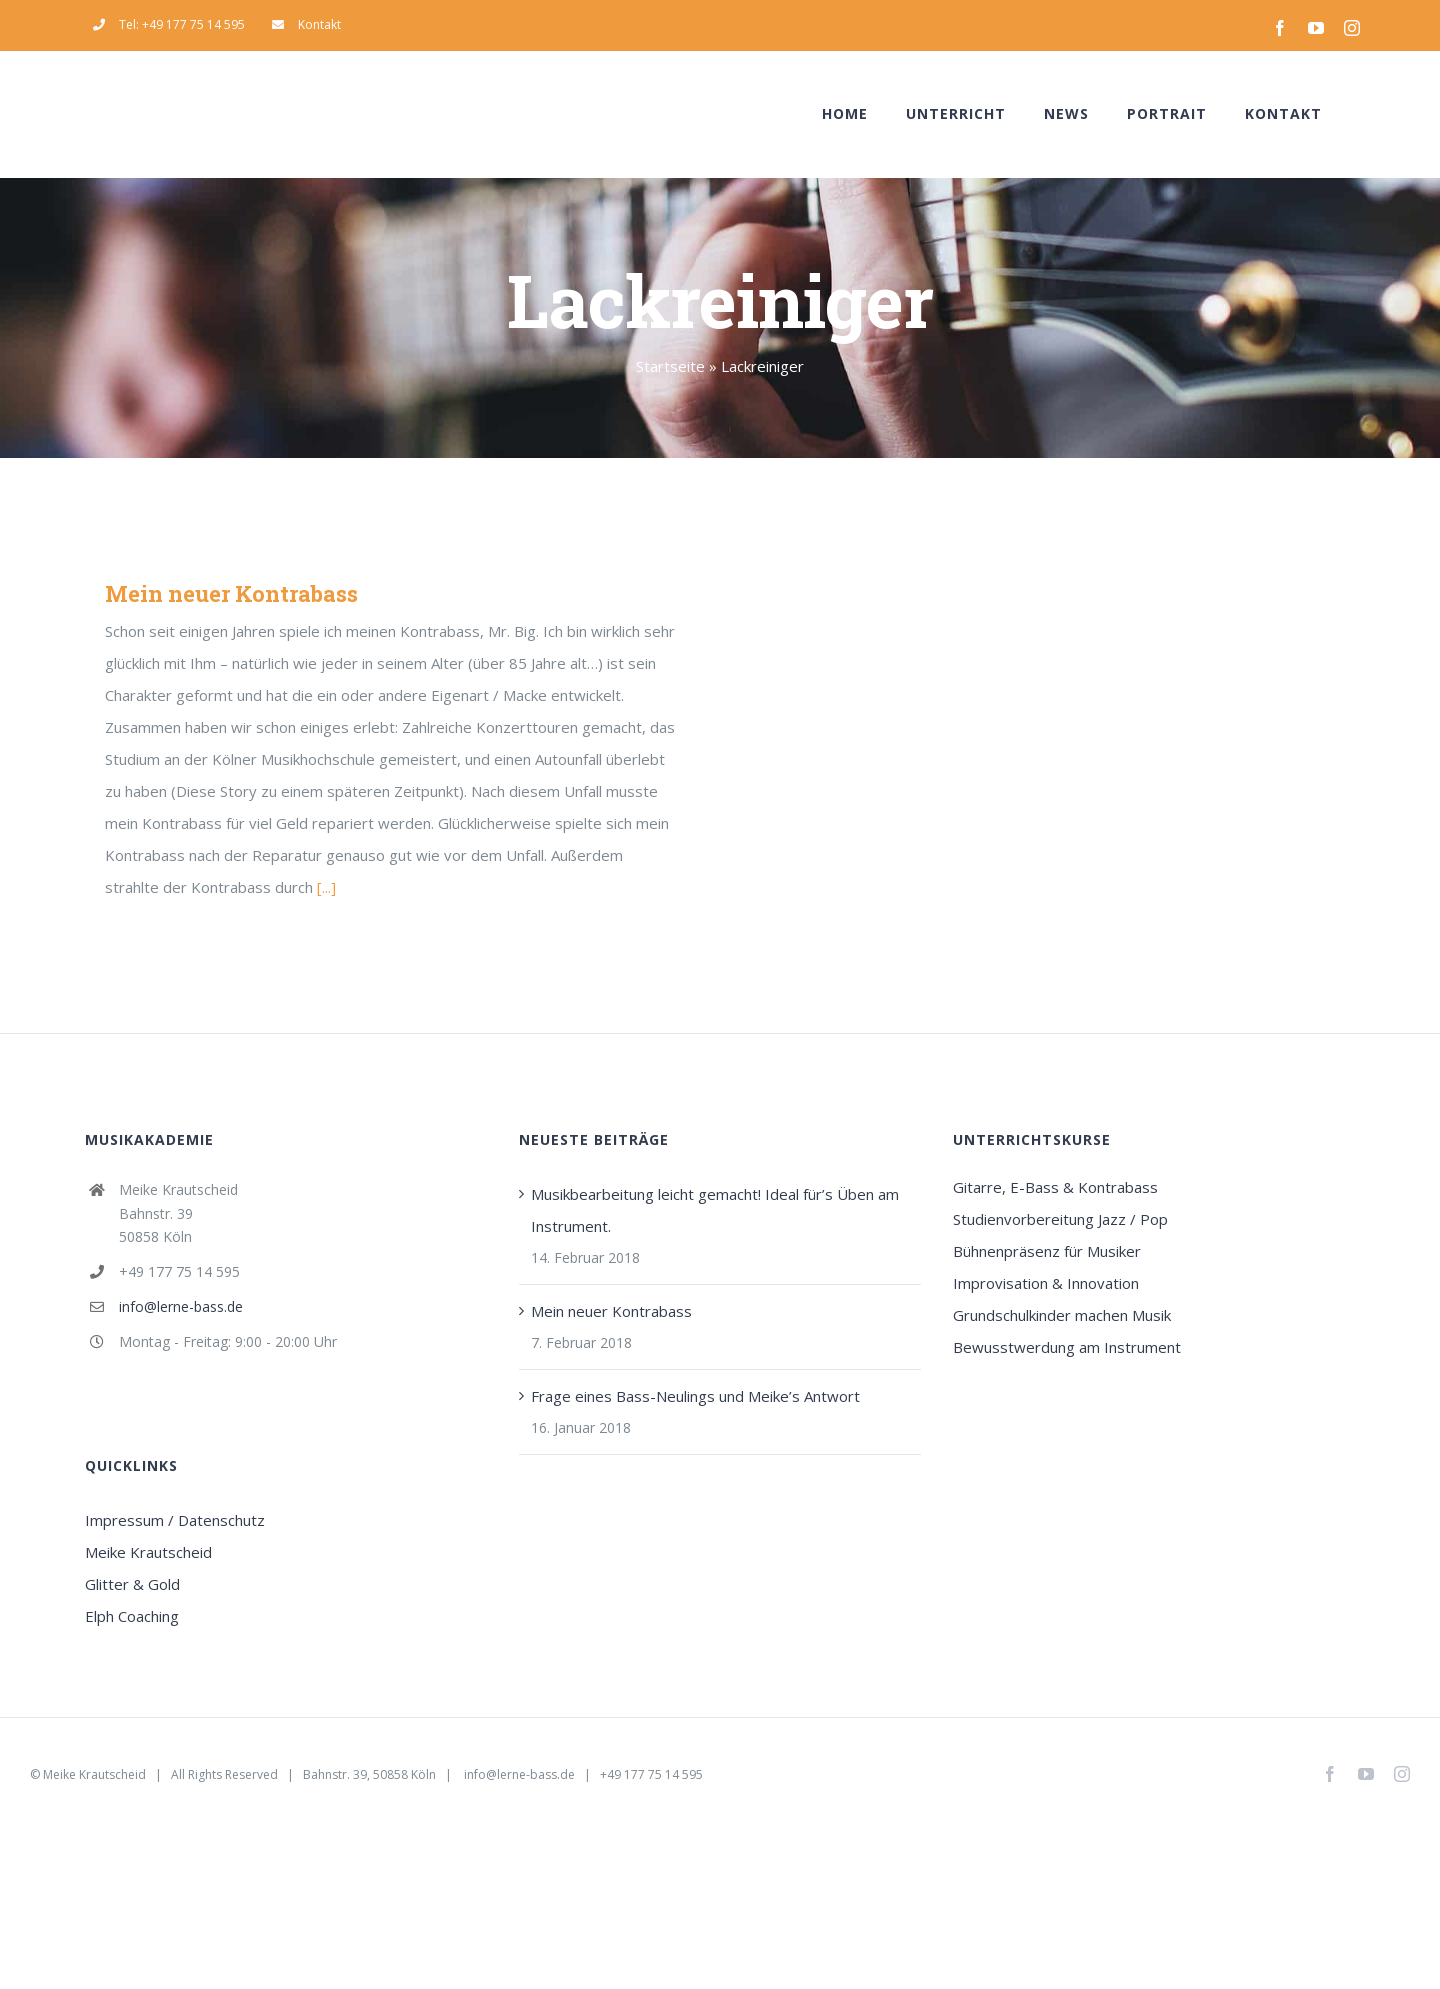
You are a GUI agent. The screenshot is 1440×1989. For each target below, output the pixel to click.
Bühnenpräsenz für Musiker (1047, 1251)
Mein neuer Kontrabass (231, 593)
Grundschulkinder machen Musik (1062, 1315)
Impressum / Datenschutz (175, 1520)
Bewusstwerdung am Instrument (1067, 1347)
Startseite (670, 366)
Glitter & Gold (132, 1584)
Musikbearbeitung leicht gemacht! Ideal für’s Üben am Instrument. (715, 1210)
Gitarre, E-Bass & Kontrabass (1055, 1187)
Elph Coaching (132, 1616)
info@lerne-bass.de (181, 1306)
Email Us (1230, 1774)
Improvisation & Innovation (1046, 1283)
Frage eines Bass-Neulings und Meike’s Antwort (695, 1396)
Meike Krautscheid (148, 1552)
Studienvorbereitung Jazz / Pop (1060, 1219)
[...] (326, 887)
